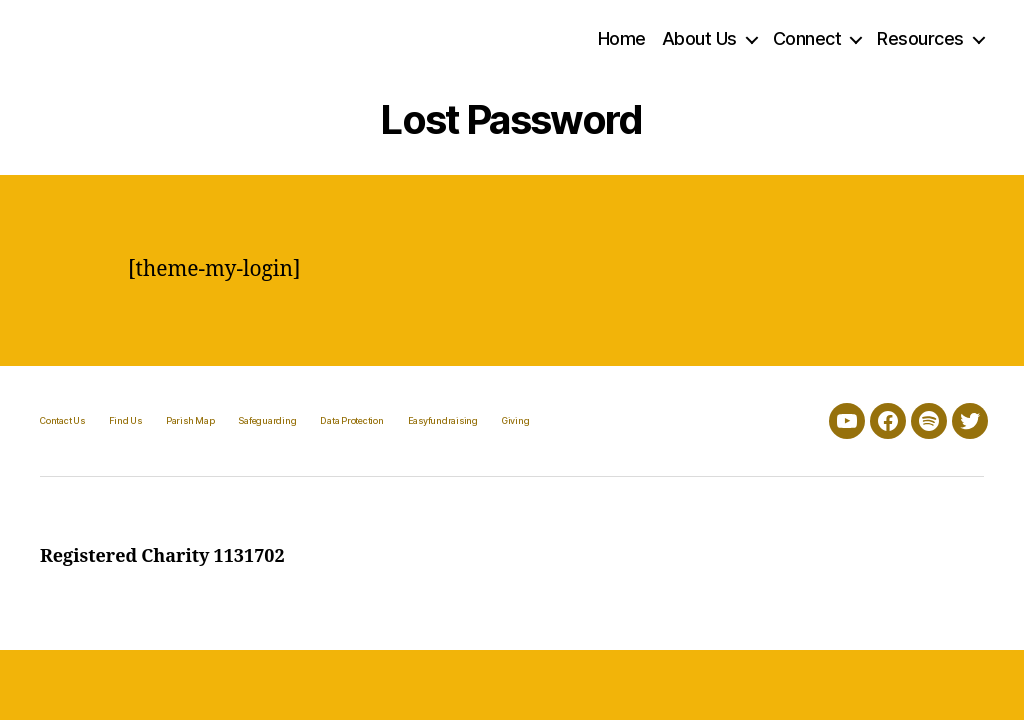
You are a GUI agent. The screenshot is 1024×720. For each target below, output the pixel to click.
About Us (699, 38)
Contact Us (62, 420)
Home (622, 38)
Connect (807, 38)
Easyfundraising (443, 420)
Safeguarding (267, 420)
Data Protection (351, 420)
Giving (516, 420)
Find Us (125, 420)
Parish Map (190, 420)
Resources (920, 38)
